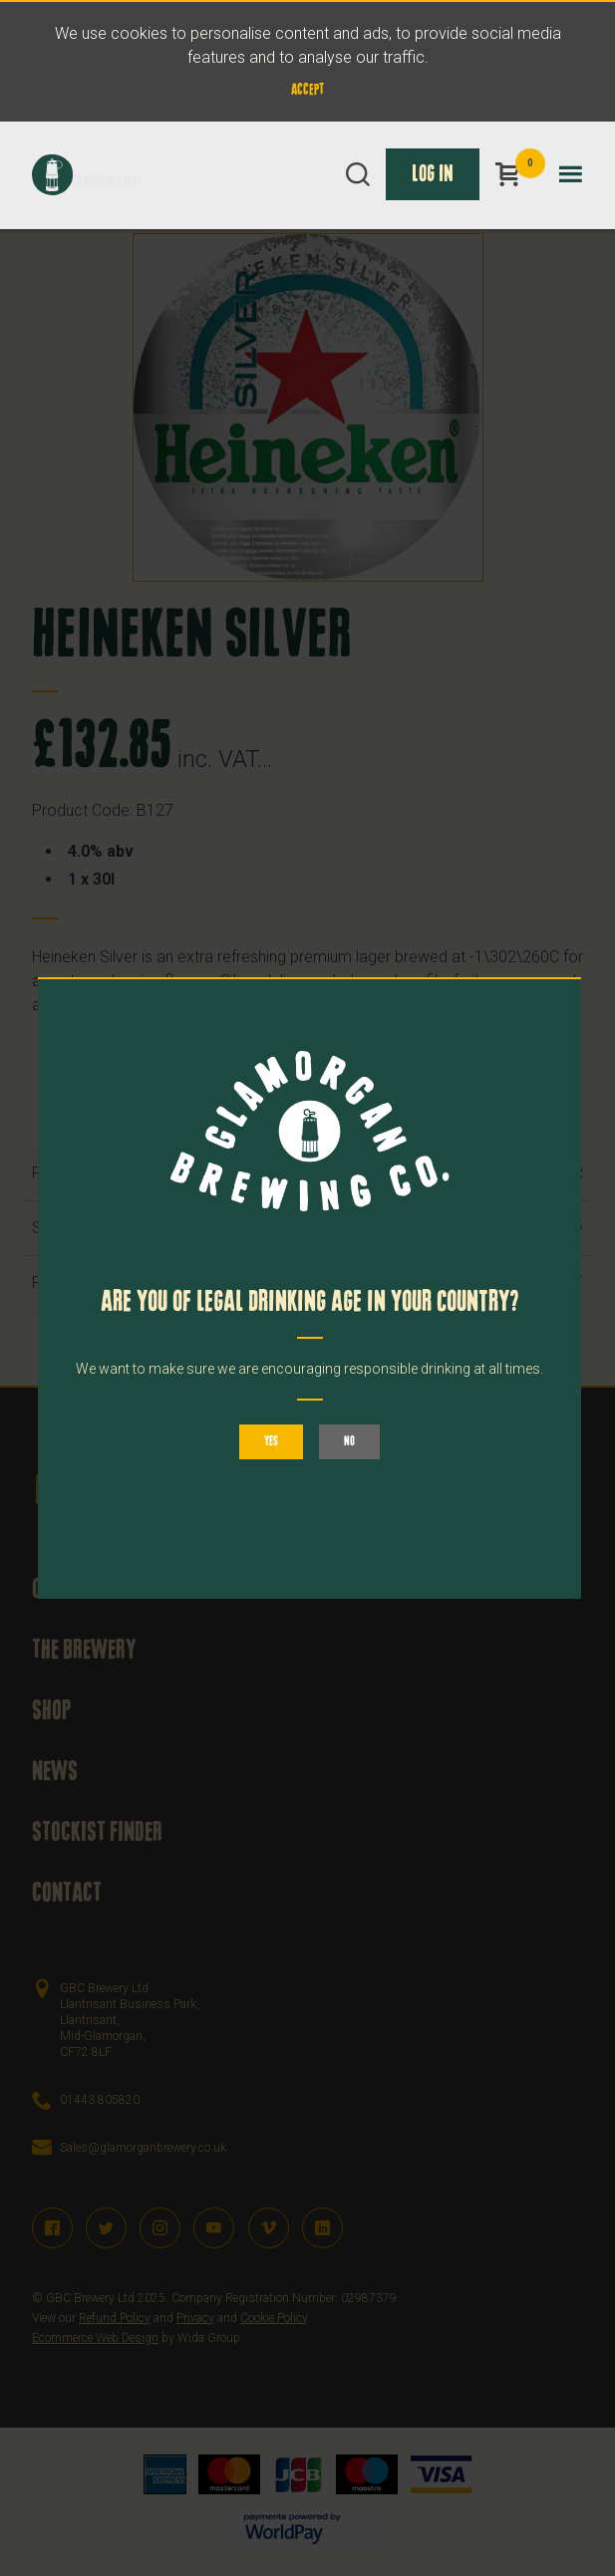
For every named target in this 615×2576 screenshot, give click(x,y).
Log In (433, 174)
